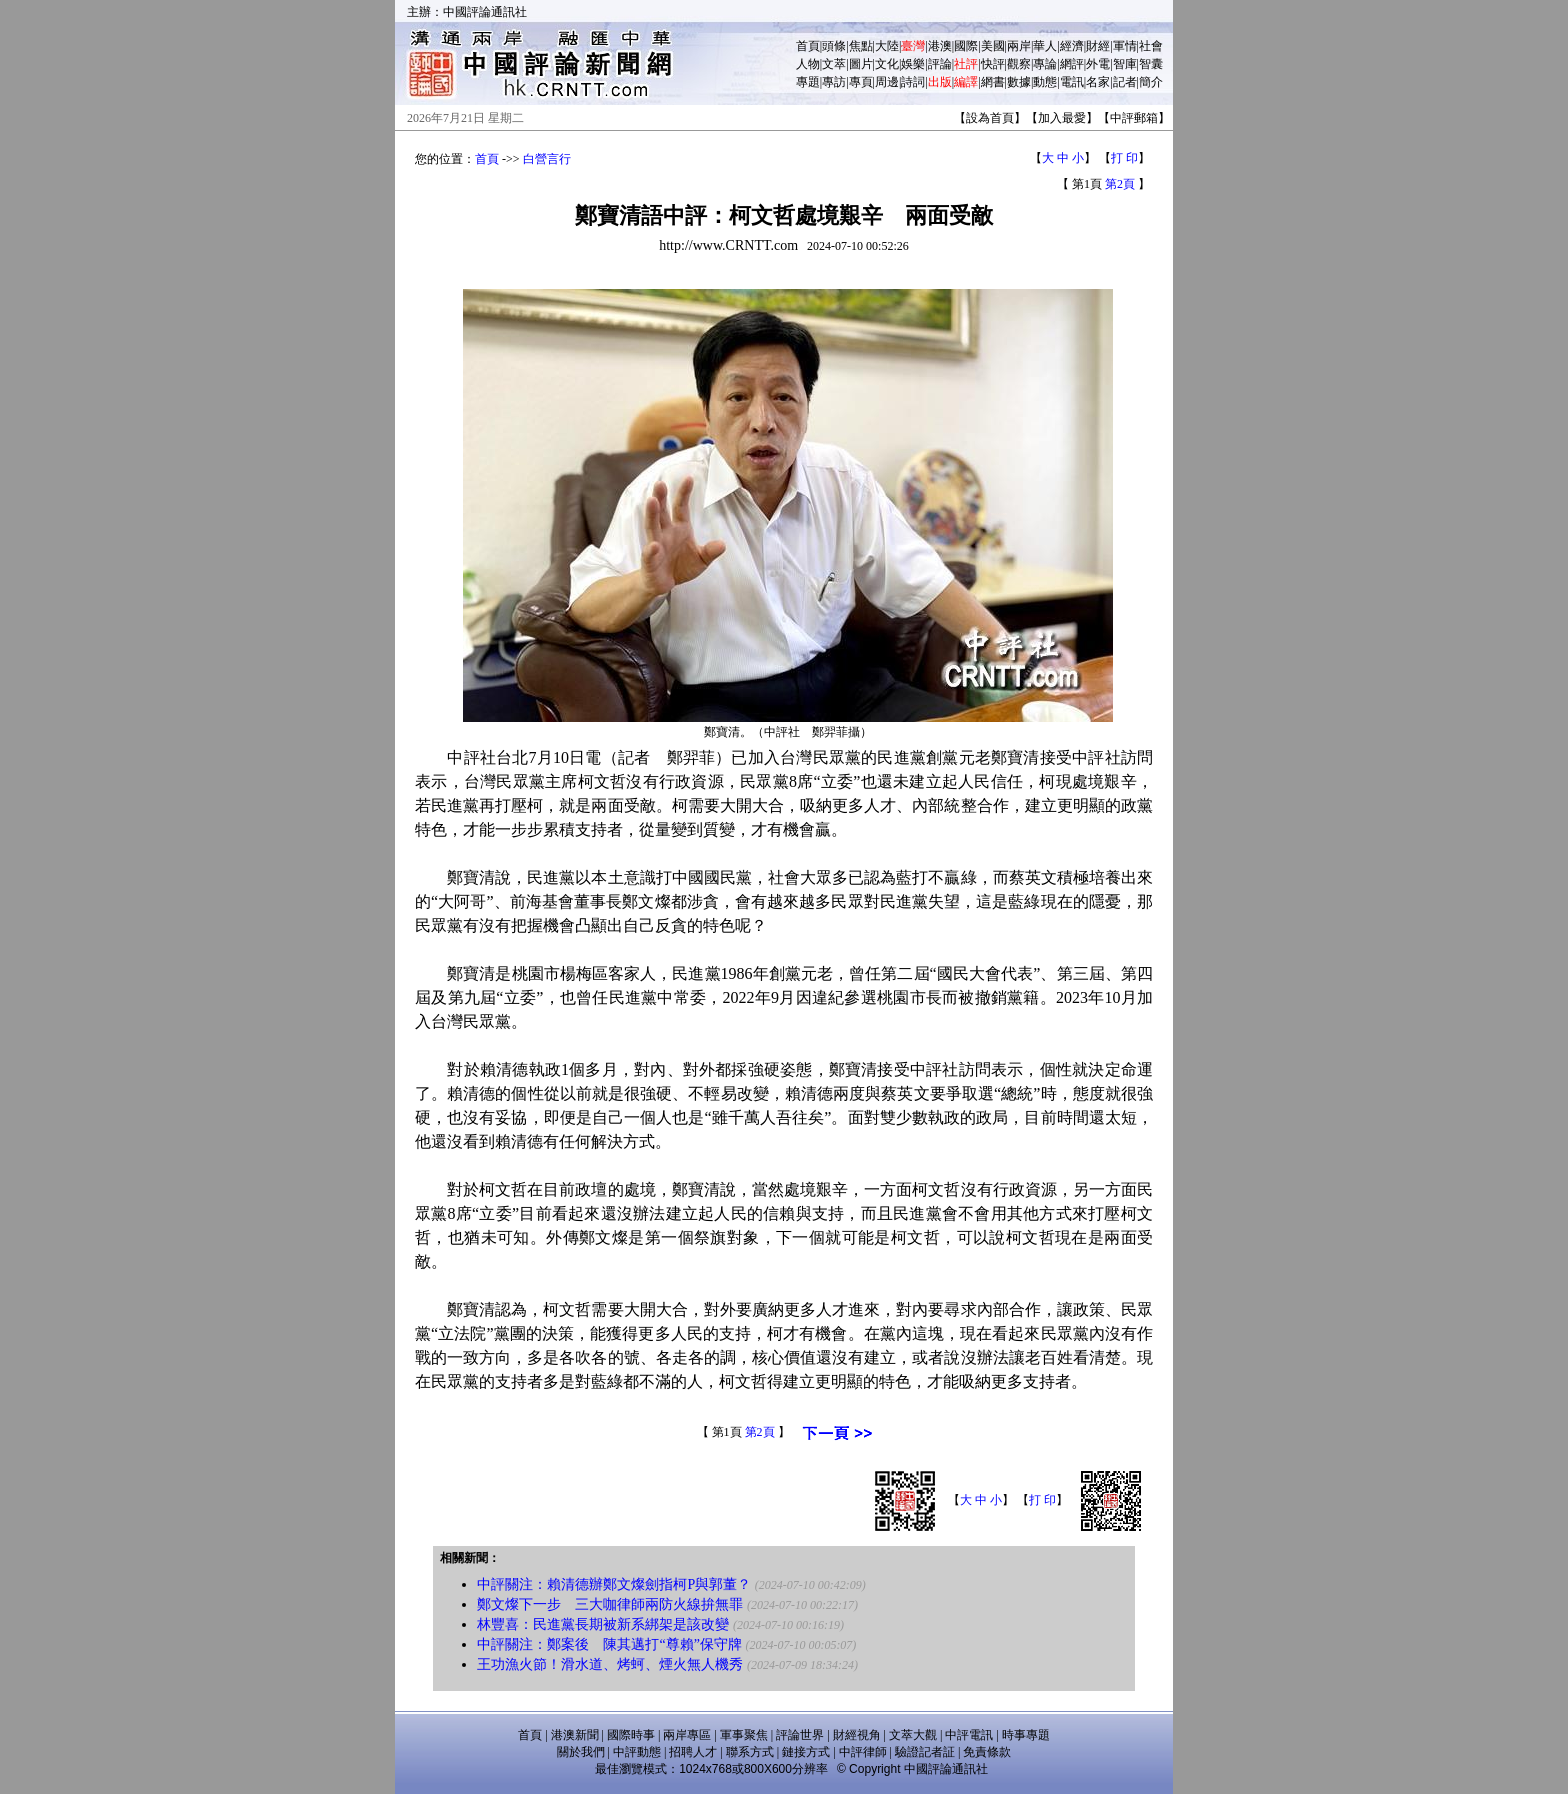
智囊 (1151, 64)
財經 (1098, 46)
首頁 (808, 46)
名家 (1098, 82)
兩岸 (1019, 46)
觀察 (1019, 64)
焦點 (861, 46)
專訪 (834, 82)
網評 (1072, 64)
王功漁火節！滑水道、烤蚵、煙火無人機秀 (610, 1664)
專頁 (861, 82)
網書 (993, 82)
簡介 (1151, 82)
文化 (887, 64)
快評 (993, 64)
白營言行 (547, 159)
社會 (1151, 46)
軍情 (1125, 46)
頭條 (834, 46)
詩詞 (913, 82)
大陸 (887, 46)
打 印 (1124, 158)
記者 (1125, 82)
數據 (1019, 82)
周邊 (887, 82)
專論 (1045, 64)
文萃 (834, 64)
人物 (808, 64)
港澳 (940, 46)
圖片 (861, 64)
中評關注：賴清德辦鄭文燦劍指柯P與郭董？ (614, 1584)
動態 (1045, 82)
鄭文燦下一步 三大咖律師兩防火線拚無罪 (610, 1604)
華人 (1045, 46)
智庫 (1125, 64)
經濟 (1072, 46)
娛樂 (913, 64)
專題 (808, 82)
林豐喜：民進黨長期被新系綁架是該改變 (603, 1624)
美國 (993, 46)
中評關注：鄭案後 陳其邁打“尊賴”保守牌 (609, 1644)
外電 (1098, 64)
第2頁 (1120, 184)
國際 (966, 46)
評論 (940, 64)
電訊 (1072, 82)
